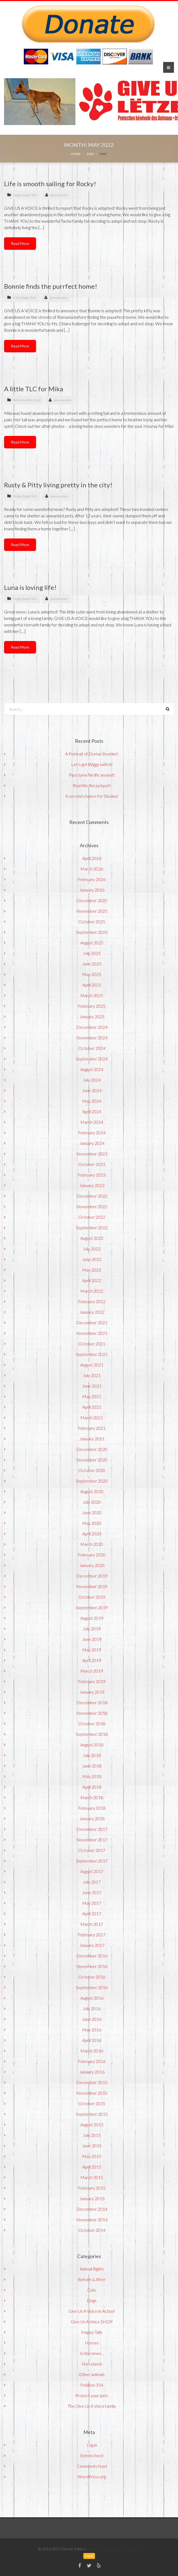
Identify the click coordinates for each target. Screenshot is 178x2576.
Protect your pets (91, 2395)
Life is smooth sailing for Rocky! (50, 184)
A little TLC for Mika (33, 389)
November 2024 (91, 1037)
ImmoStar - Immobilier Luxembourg (113, 2549)
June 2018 (91, 1765)
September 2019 (92, 1607)
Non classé (92, 2363)
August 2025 (91, 942)
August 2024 (91, 1069)
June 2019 (91, 1639)
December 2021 (91, 1322)
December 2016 (91, 1955)
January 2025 (91, 1016)
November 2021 (91, 1333)
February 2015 (92, 2187)
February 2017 (92, 1934)
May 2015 (91, 2156)
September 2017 (92, 1860)
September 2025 (92, 932)
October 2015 (91, 2103)
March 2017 (91, 1924)
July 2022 (92, 1248)
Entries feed (91, 2455)
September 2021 (92, 1354)
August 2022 (91, 1238)
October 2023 (91, 1164)
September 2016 (92, 1987)
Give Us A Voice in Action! (91, 2311)
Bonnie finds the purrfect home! (50, 286)
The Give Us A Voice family (92, 2406)
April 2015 (91, 2166)
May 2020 (91, 1523)
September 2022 (92, 1227)
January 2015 (91, 2198)
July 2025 (92, 953)
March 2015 (91, 2177)
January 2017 (91, 1945)
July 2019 (92, 1628)
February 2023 (92, 1174)
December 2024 (91, 1027)
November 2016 (91, 1966)
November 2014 (91, 2219)
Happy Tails (29, 195)
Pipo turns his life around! (92, 774)
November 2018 (91, 1713)
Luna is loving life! (30, 587)
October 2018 (91, 1723)
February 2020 (92, 1554)
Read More (20, 243)
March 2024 (91, 1122)
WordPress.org (92, 2476)
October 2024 (91, 1048)
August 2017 (91, 1871)
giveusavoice (59, 195)
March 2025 (91, 995)
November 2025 (91, 911)
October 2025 (91, 921)
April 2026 (91, 858)
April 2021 (91, 1406)
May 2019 (91, 1649)
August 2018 (91, 1744)
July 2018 (92, 1755)
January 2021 (91, 1438)
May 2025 (91, 974)
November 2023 (91, 1153)
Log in (92, 2444)
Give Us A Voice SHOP (92, 2321)
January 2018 (91, 1818)
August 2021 (91, 1364)
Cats (16, 297)
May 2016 (91, 2029)
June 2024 (91, 1090)
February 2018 (92, 1808)
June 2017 (91, 1892)
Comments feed (92, 2466)
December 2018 (91, 1702)
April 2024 (91, 1111)
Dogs (16, 195)
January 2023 (91, 1185)
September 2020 (92, 1480)
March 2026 (91, 868)
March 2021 (91, 1417)
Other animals (92, 2374)
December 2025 (91, 900)
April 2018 (91, 1786)
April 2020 (91, 1533)
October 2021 (91, 1343)
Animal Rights (92, 2268)
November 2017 (91, 1839)
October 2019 (91, 1596)
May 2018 (91, 1776)
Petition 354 (91, 2384)
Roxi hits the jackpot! (92, 785)
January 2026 (91, 889)
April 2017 (91, 1913)
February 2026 (92, 879)
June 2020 (91, 1512)
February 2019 (92, 1681)
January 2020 (91, 1565)
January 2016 (91, 2071)
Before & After (23, 400)
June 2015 (91, 2145)
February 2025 (92, 1005)
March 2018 (91, 1797)
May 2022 (91, 1269)
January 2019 (91, 1691)
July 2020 (92, 1501)
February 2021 (92, 1428)
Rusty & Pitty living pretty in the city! (58, 485)
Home (76, 154)
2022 (90, 154)
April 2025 (91, 984)
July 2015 (92, 2135)
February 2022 (92, 1301)
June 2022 (91, 1259)
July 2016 (92, 2008)
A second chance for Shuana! (91, 796)
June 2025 (91, 963)
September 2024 (92, 1058)
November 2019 (91, 1586)
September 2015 (92, 2114)
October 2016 (91, 1976)
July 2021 (92, 1375)
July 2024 (92, 1079)
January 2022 (91, 1312)
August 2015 (91, 2124)
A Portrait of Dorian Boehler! (91, 753)
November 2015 (91, 2092)
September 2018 (92, 1734)
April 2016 (91, 2040)
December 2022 (91, 1195)
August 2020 (91, 1491)
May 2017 (91, 1902)
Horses (92, 2342)
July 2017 (92, 1881)
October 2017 (91, 1850)
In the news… (92, 2353)
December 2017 (91, 1829)
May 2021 (91, 1396)
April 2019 (91, 1660)
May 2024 (91, 1100)
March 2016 (91, 2050)
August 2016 (91, 1997)
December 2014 (91, 2209)
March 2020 (91, 1544)
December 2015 (91, 2082)
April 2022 (91, 1280)
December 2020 (91, 1449)
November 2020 (91, 1459)
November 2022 (91, 1206)
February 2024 (92, 1132)
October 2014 (91, 2230)
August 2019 (91, 1618)
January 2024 (91, 1143)
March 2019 (91, 1670)
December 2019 (91, 1575)
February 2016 (92, 2061)
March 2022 (91, 1290)
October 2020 (91, 1470)
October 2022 (91, 1217)
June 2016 (91, 2019)
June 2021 (91, 1385)
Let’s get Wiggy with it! (92, 764)
